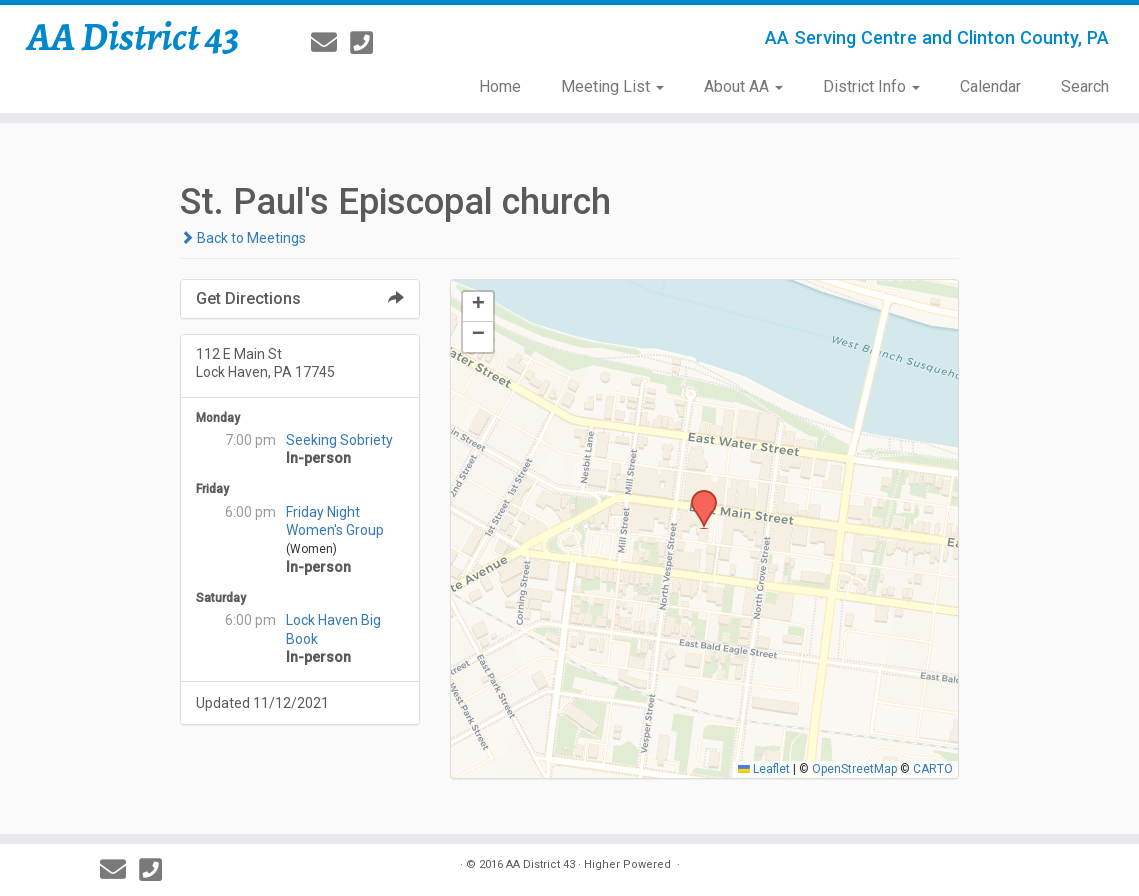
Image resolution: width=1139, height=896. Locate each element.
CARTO (933, 769)
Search (1085, 86)
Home (500, 86)
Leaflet (764, 769)
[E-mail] (330, 43)
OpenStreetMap (854, 769)
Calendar (990, 86)
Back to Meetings (243, 238)
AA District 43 (133, 37)
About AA (743, 86)
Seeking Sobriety (339, 440)
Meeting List (612, 86)
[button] (697, 496)
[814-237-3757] (368, 43)
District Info (871, 86)
